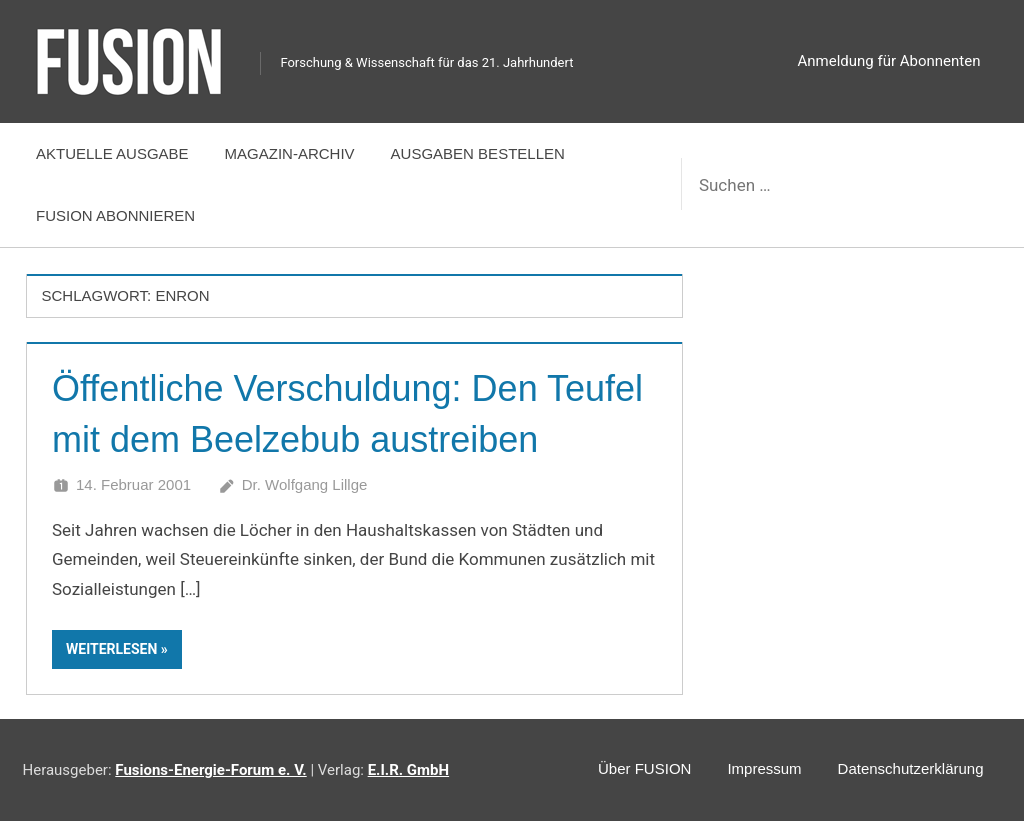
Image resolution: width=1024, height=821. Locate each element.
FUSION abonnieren (115, 215)
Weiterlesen (111, 649)
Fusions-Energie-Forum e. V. (210, 770)
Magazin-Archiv (290, 153)
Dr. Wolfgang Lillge (305, 484)
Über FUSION (644, 768)
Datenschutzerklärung (911, 768)
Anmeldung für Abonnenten (889, 61)
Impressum (764, 768)
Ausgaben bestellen (478, 153)
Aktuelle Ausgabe (112, 153)
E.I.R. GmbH (408, 770)
